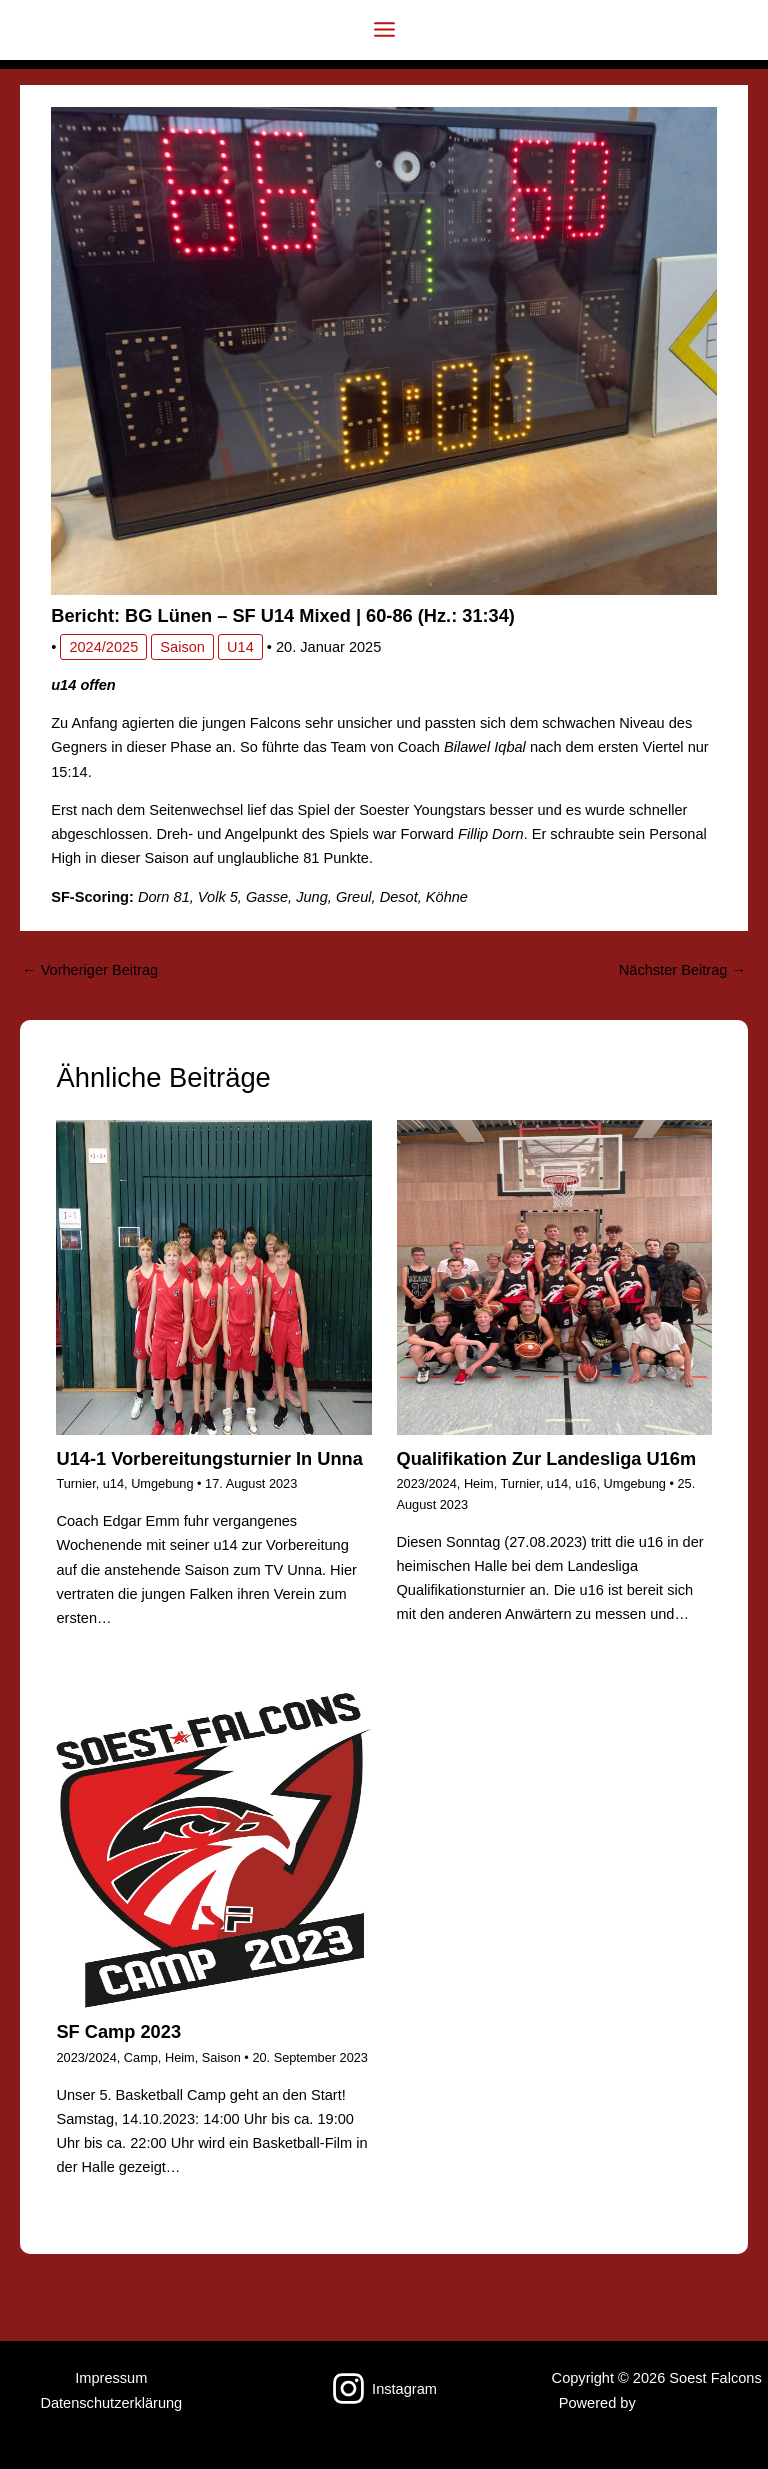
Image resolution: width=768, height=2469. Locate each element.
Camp (141, 2057)
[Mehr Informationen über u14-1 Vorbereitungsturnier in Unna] (213, 1277)
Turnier (75, 1483)
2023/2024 (427, 1483)
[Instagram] (383, 2388)
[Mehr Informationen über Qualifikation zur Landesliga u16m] (554, 1277)
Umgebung (162, 1483)
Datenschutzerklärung (111, 2403)
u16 (585, 1483)
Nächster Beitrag (682, 970)
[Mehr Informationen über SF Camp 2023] (213, 1850)
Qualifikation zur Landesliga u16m (547, 1458)
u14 (240, 647)
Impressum (111, 2378)
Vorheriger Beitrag (90, 970)
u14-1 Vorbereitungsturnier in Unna (209, 1458)
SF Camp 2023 (118, 2031)
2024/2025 (103, 647)
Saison (182, 647)
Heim (479, 1483)
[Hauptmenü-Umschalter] (384, 29)
